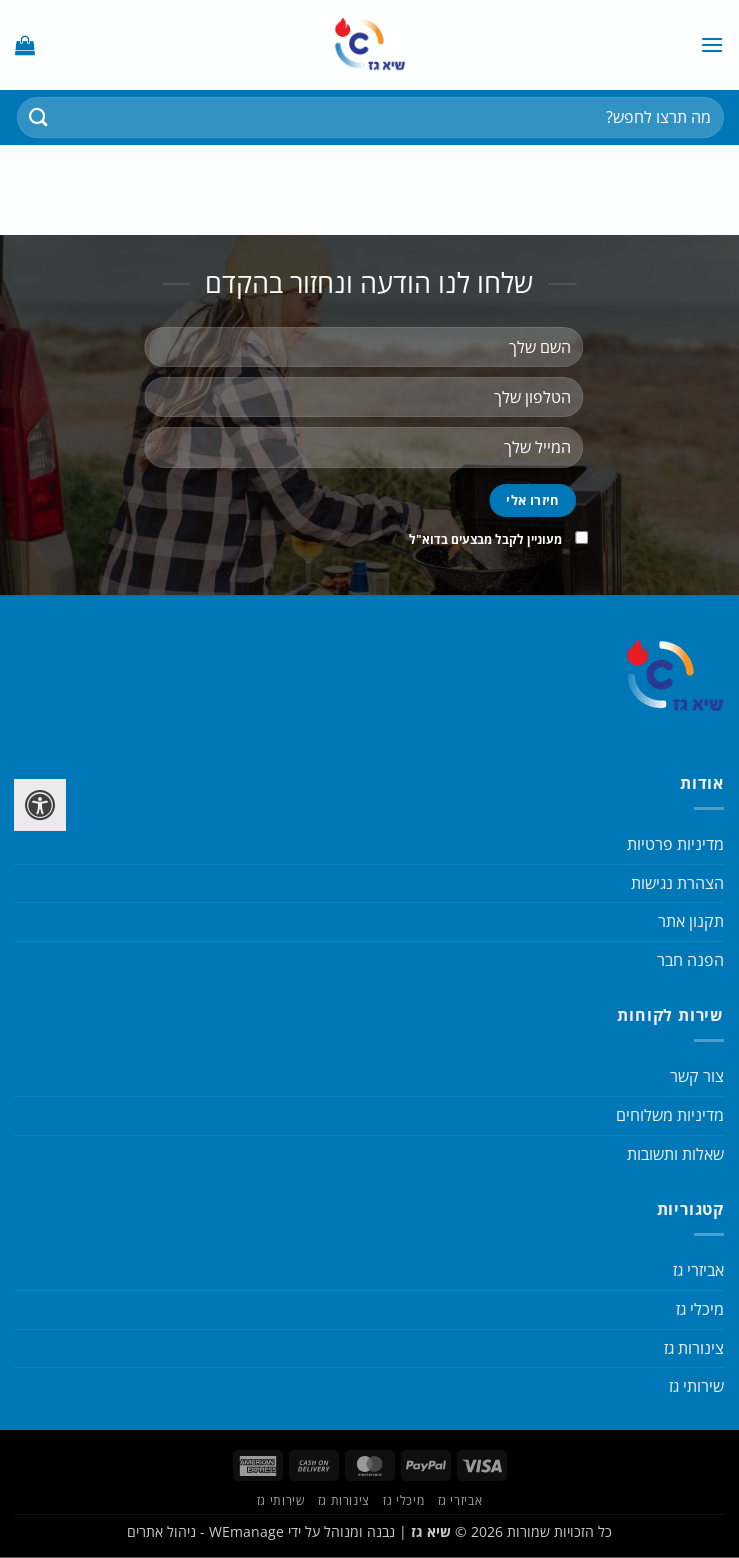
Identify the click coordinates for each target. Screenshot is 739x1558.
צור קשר (697, 1076)
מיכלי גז (700, 1309)
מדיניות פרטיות (675, 844)
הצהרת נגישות (677, 883)
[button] (712, 44)
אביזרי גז (698, 1270)
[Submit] (39, 117)
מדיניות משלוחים (670, 1115)
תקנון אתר (691, 921)
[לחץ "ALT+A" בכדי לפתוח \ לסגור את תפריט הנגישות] (40, 805)
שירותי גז (696, 1386)
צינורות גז (694, 1348)
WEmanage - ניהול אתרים (205, 1531)
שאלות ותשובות (675, 1154)
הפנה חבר (690, 960)
